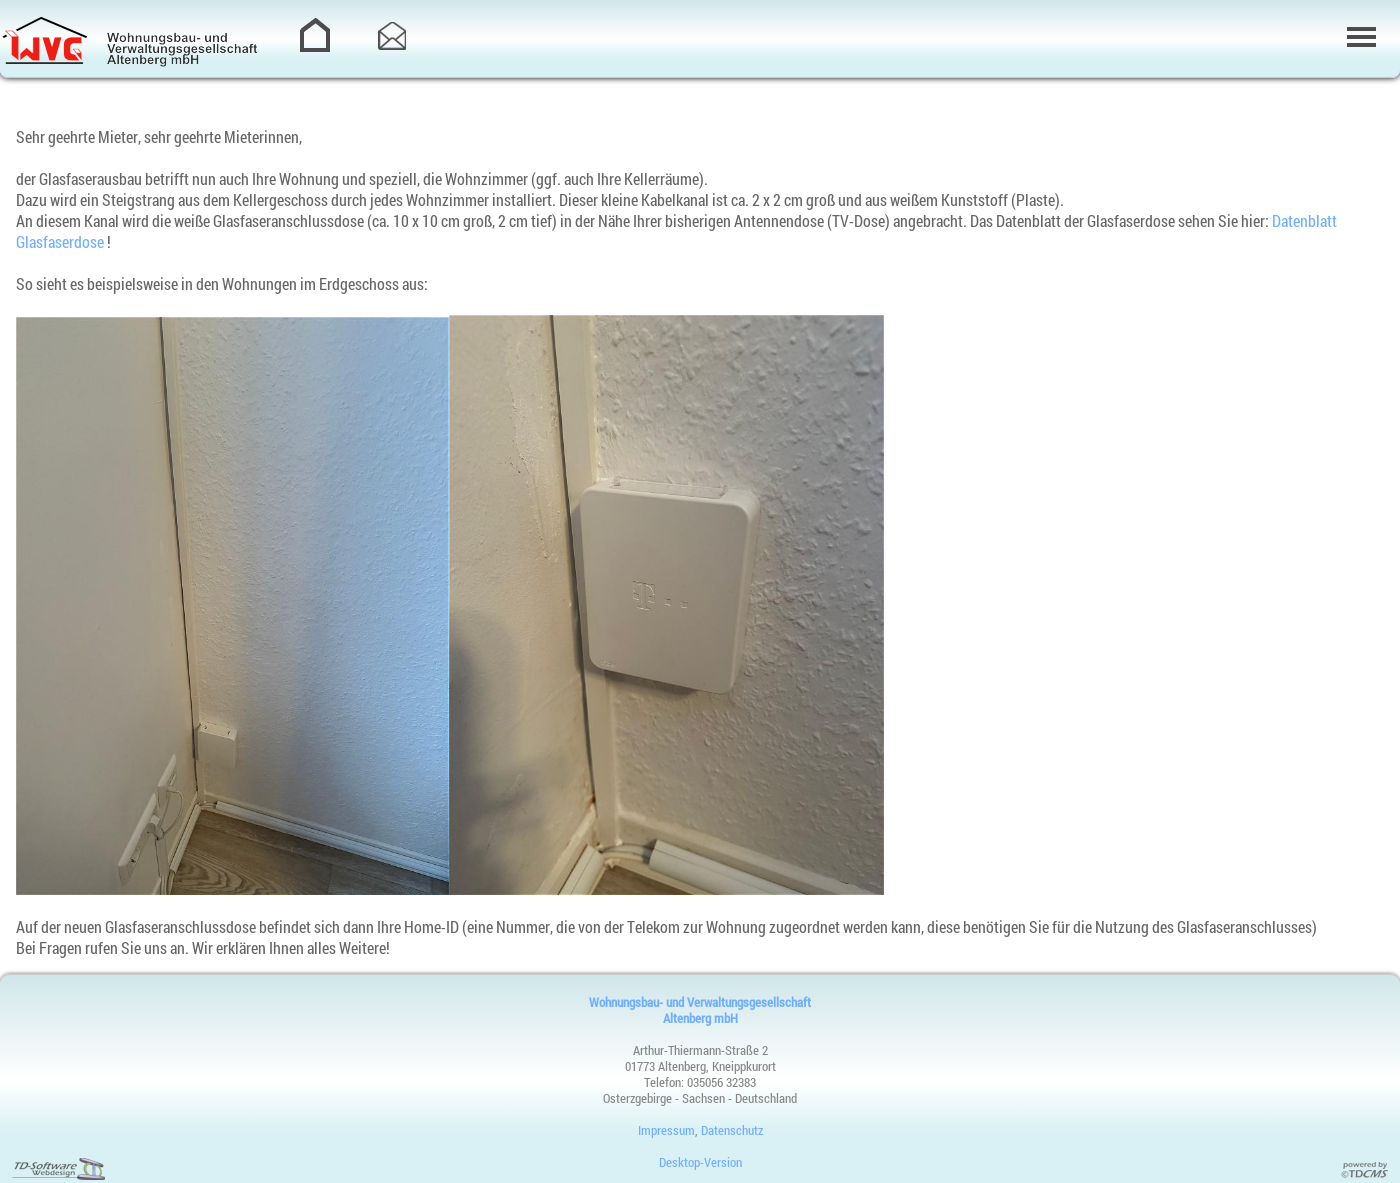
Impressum (666, 1130)
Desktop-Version (700, 1162)
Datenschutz (732, 1130)
